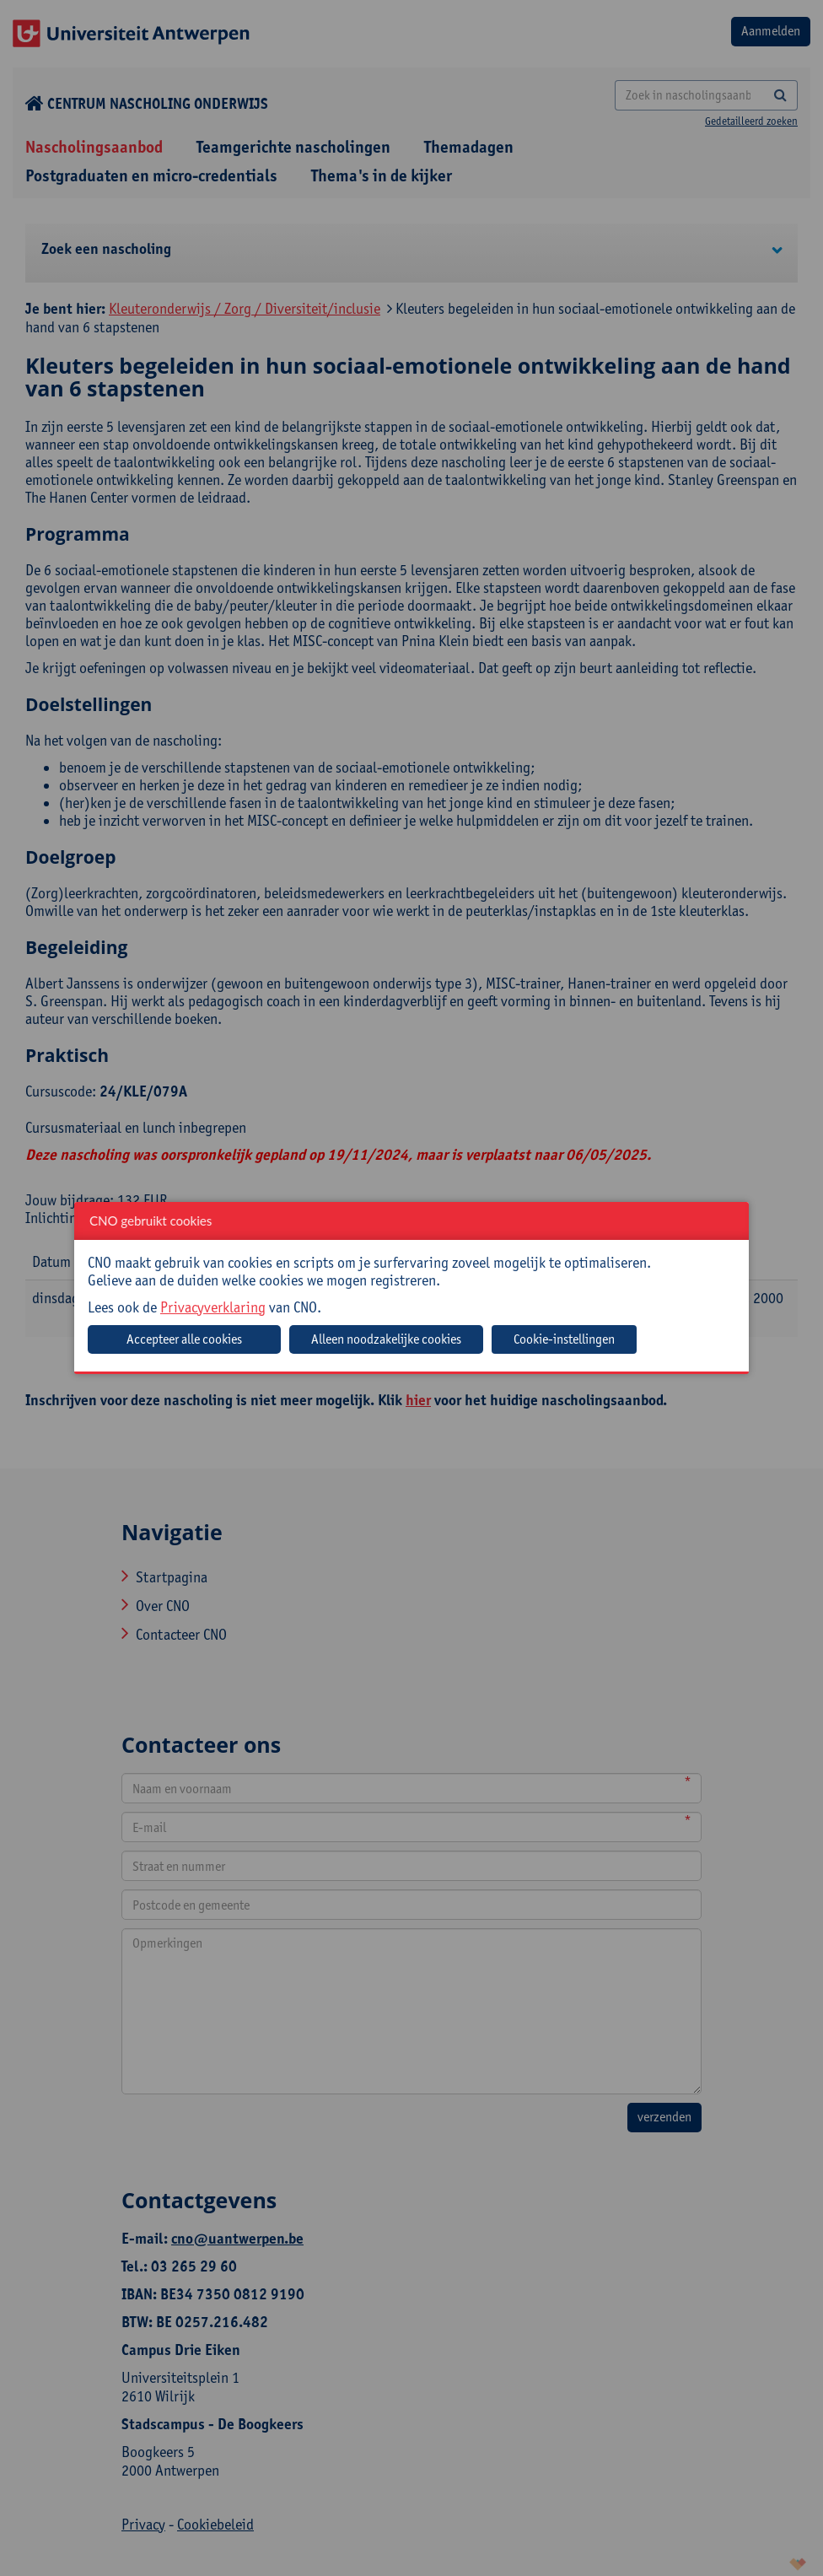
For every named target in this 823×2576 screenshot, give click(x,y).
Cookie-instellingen (564, 1339)
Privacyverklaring (213, 1307)
